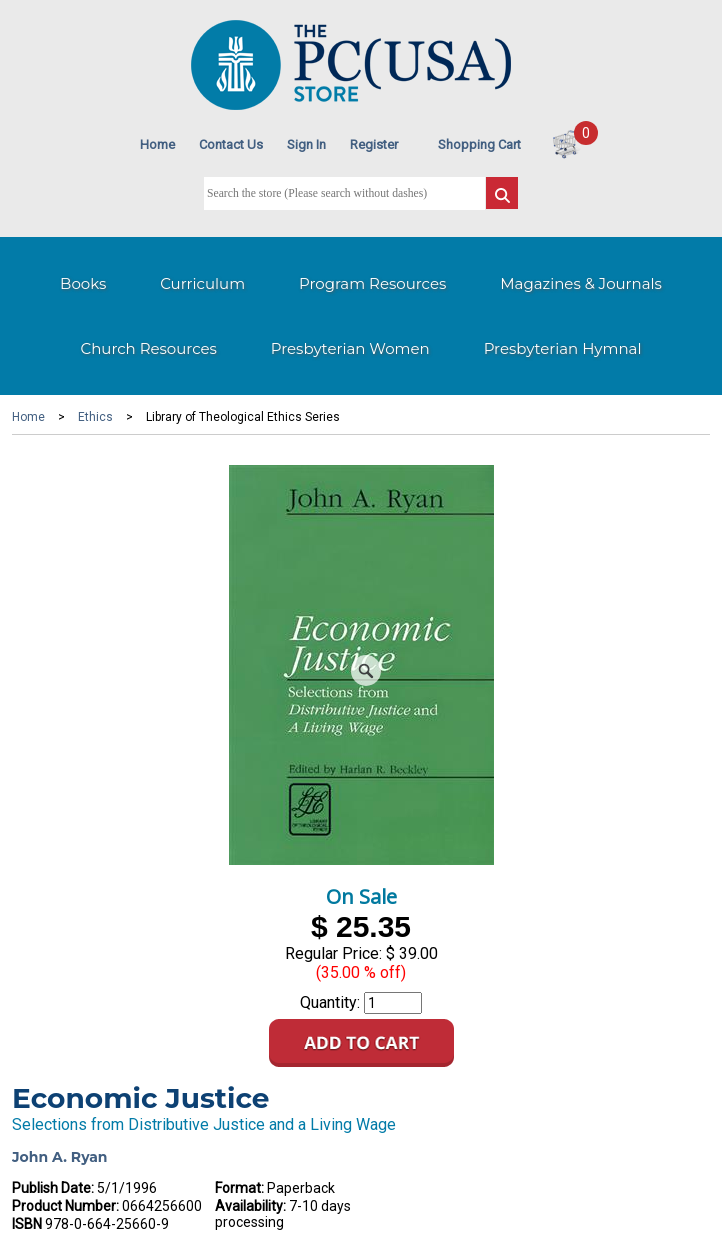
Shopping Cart (479, 144)
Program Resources (372, 283)
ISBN (27, 1224)
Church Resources (149, 348)
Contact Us (231, 144)
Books (83, 283)
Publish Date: (53, 1188)
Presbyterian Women (350, 348)
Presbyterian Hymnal (563, 348)
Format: (239, 1188)
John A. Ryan (60, 1157)
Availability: (250, 1206)
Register (374, 144)
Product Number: (65, 1206)
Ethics (95, 417)
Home (157, 144)
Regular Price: (333, 953)
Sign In (306, 144)
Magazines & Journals (581, 283)
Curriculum (202, 283)
